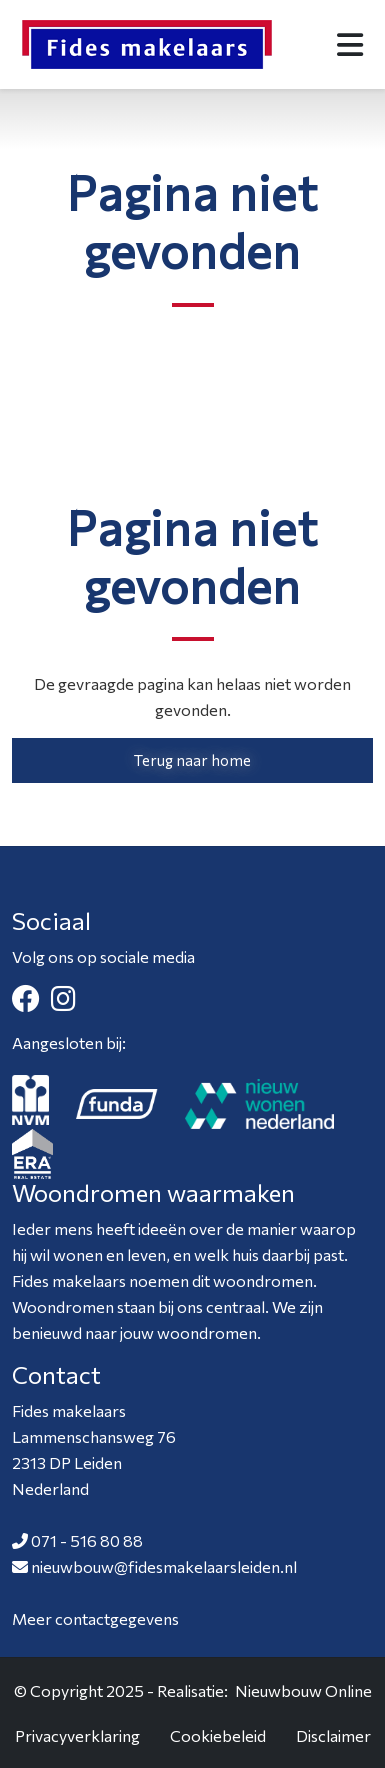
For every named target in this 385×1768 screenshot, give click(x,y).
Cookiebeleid (218, 1735)
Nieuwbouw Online (303, 1690)
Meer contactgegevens (95, 1618)
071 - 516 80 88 (87, 1540)
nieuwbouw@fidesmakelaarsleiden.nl (164, 1566)
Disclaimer (333, 1735)
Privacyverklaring (77, 1735)
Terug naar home (192, 760)
